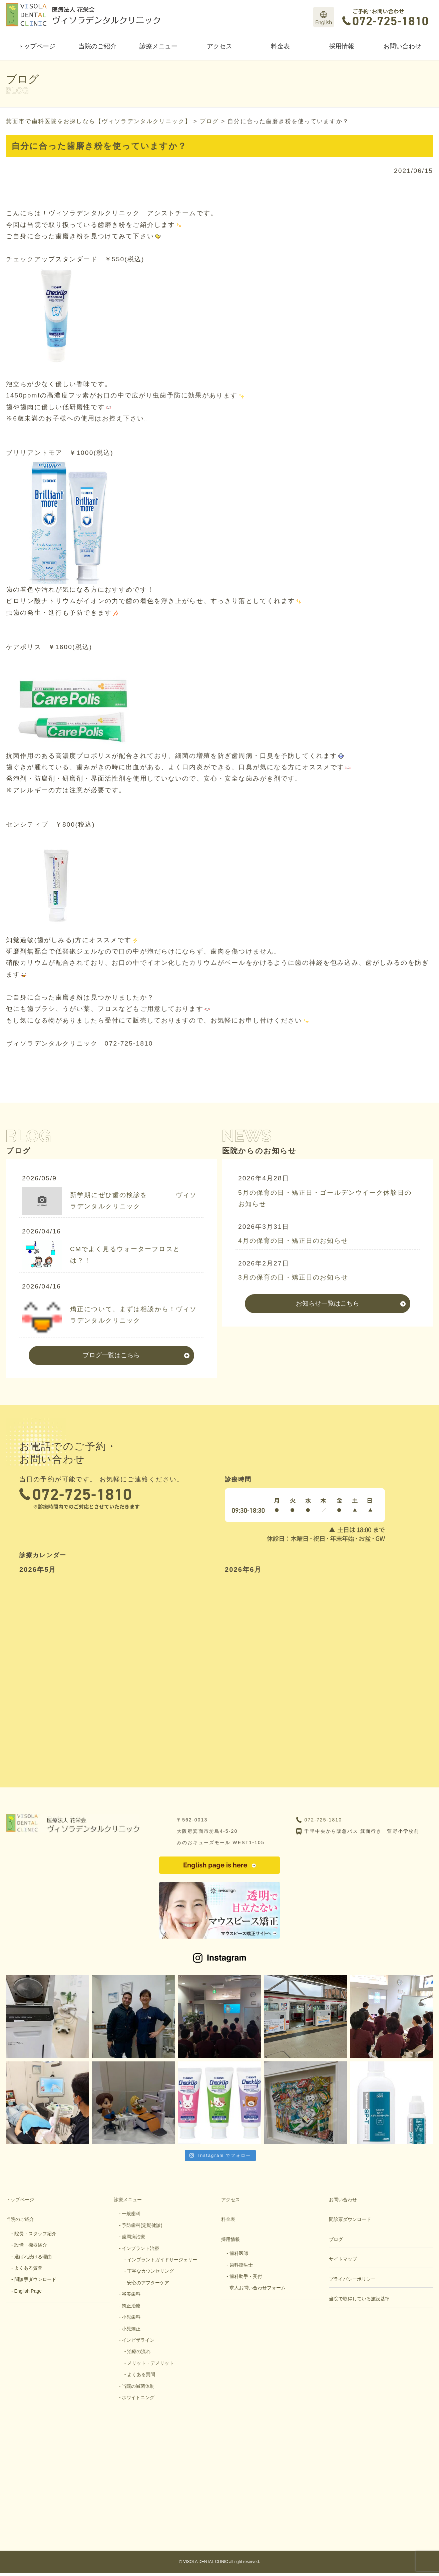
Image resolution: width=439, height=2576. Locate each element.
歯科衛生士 (241, 2265)
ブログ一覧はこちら (111, 1355)
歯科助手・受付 (246, 2276)
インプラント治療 (140, 2248)
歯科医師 (239, 2253)
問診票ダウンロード (35, 2279)
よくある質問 (28, 2268)
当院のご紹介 (97, 46)
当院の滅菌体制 (138, 2386)
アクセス (219, 46)
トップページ (36, 46)
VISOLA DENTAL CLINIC (205, 2561)
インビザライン (138, 2340)
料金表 (280, 46)
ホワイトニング (138, 2397)
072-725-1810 (323, 1819)
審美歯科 (131, 2294)
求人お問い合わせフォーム (258, 2287)
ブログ (336, 2239)
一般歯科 (131, 2213)
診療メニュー (158, 46)
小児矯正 (131, 2328)
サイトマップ (343, 2259)
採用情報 (341, 46)
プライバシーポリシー (352, 2279)
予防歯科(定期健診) (142, 2225)
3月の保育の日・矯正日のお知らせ (293, 1277)
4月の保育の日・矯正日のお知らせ (293, 1240)
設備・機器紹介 (30, 2245)
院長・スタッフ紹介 (35, 2233)
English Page (28, 2291)
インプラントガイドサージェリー (162, 2259)
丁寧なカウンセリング (150, 2271)
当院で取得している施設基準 (359, 2298)
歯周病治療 (133, 2236)
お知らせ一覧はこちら (327, 1303)
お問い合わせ (402, 46)
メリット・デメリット (150, 2363)
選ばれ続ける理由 (33, 2256)
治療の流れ (138, 2351)
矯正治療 (131, 2305)
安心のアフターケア (148, 2282)
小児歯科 (131, 2317)
